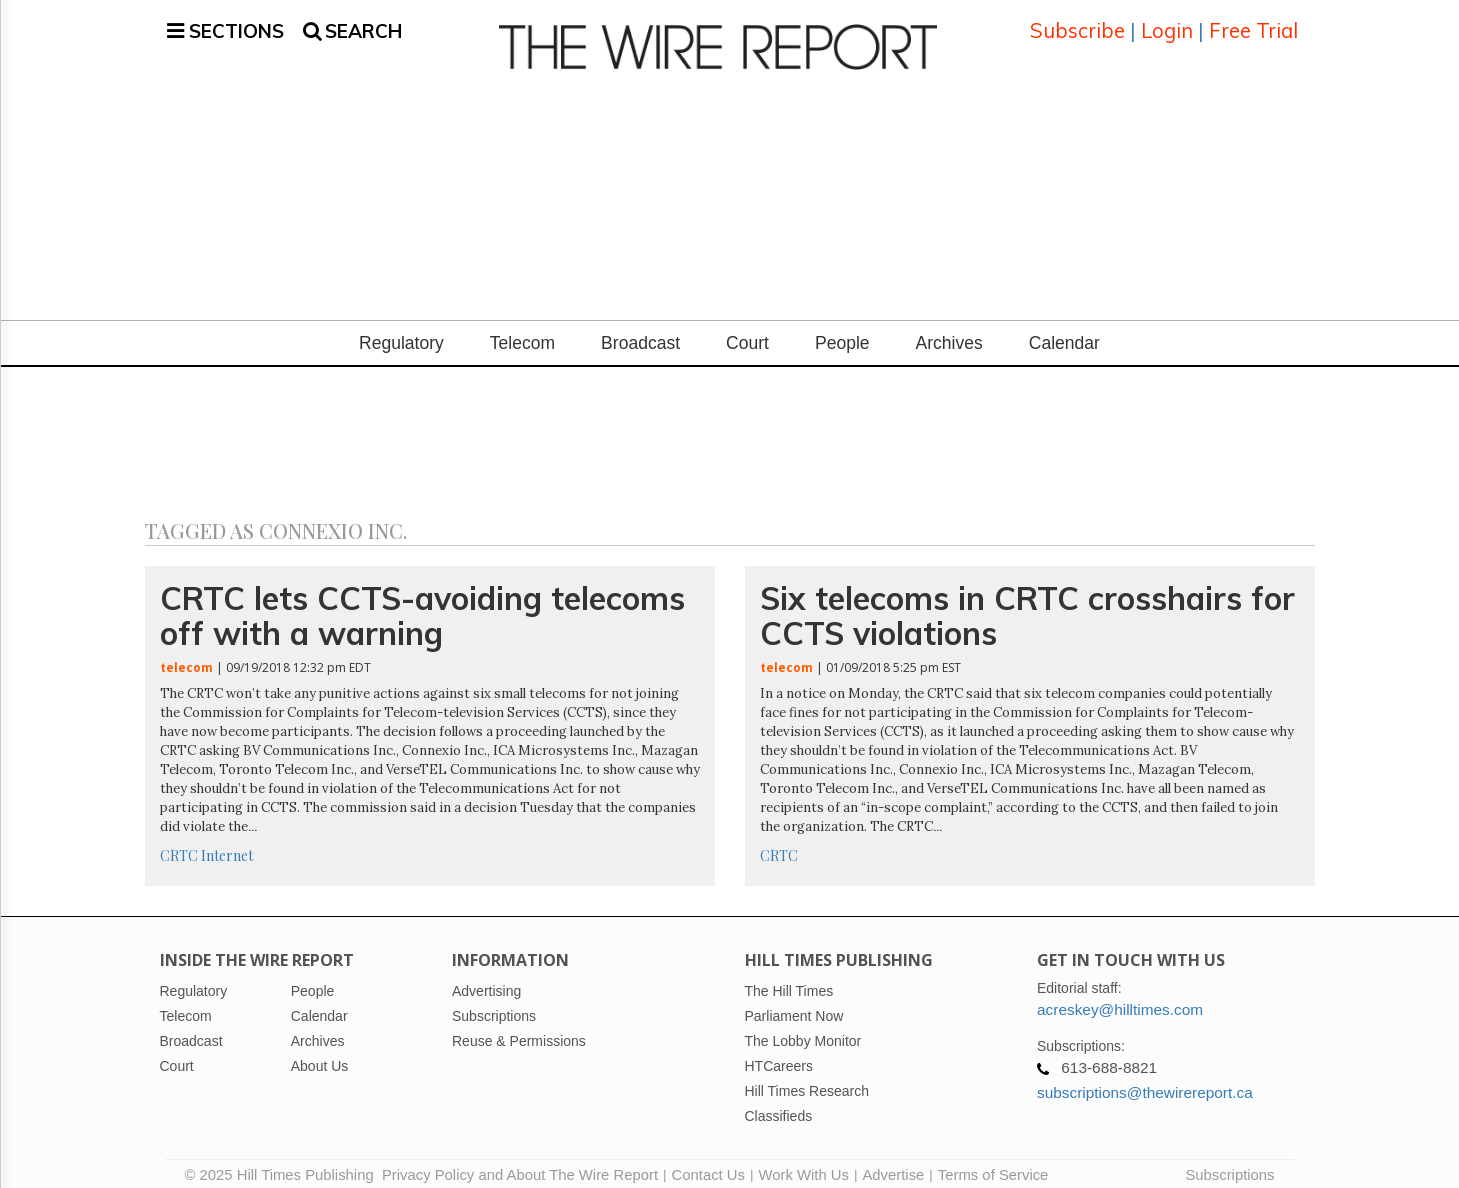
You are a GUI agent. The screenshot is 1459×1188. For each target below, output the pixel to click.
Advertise (893, 1163)
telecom (186, 655)
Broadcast (640, 331)
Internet (227, 843)
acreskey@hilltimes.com (1120, 997)
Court (747, 331)
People (842, 331)
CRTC (179, 843)
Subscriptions (1229, 1163)
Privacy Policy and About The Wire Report (520, 1163)
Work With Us (803, 1163)
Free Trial (1253, 24)
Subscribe (1077, 24)
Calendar (1064, 331)
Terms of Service (993, 1163)
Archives (949, 331)
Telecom (522, 331)
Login (1167, 24)
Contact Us (708, 1163)
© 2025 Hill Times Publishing (283, 1163)
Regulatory (401, 331)
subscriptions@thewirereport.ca (1145, 1080)
